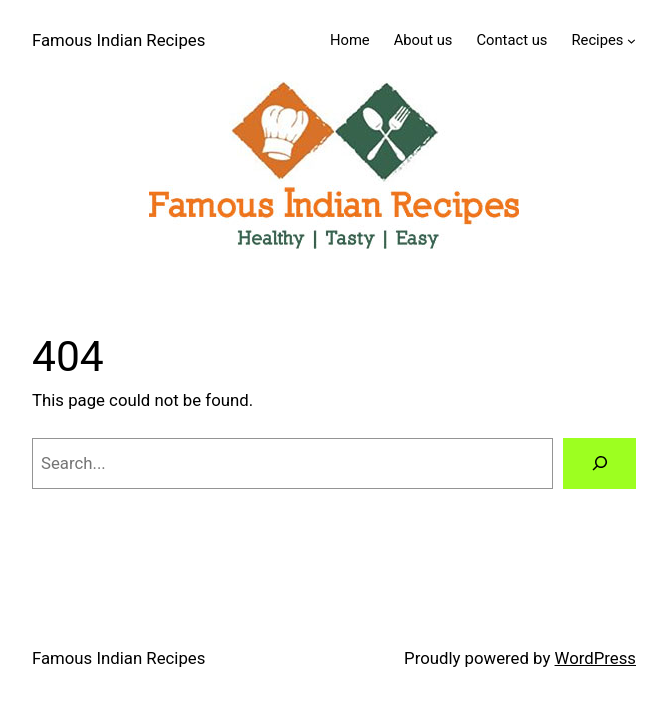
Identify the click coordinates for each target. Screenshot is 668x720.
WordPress (595, 658)
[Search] (599, 463)
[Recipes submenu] (631, 40)
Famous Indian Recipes (118, 40)
